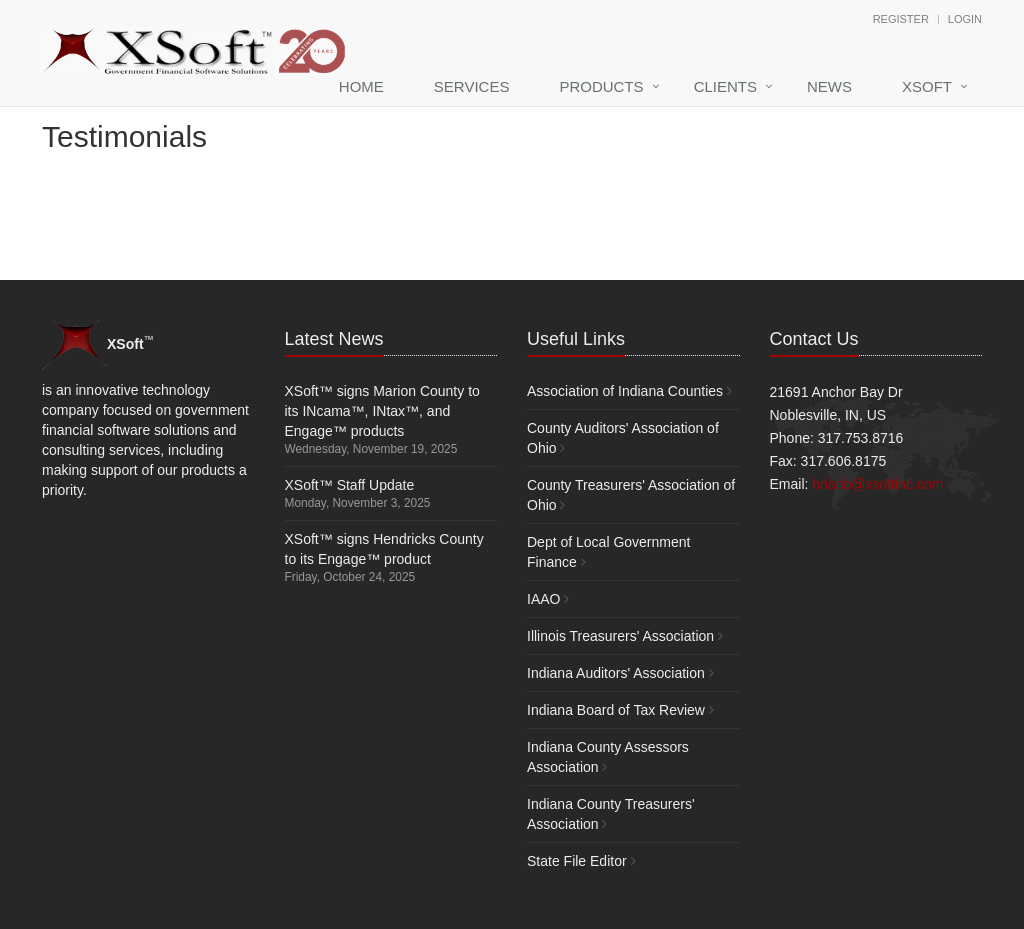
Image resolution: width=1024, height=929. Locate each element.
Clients (725, 86)
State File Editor (577, 861)
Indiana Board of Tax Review (616, 710)
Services (472, 86)
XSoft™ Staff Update (350, 485)
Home (361, 86)
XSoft (927, 86)
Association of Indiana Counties (625, 391)
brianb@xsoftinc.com (877, 484)
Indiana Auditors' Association (616, 673)
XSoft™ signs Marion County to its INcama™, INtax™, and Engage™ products (382, 411)
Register (901, 19)
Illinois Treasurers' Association (620, 636)
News (829, 86)
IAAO (543, 599)
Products (601, 86)
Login (965, 19)
